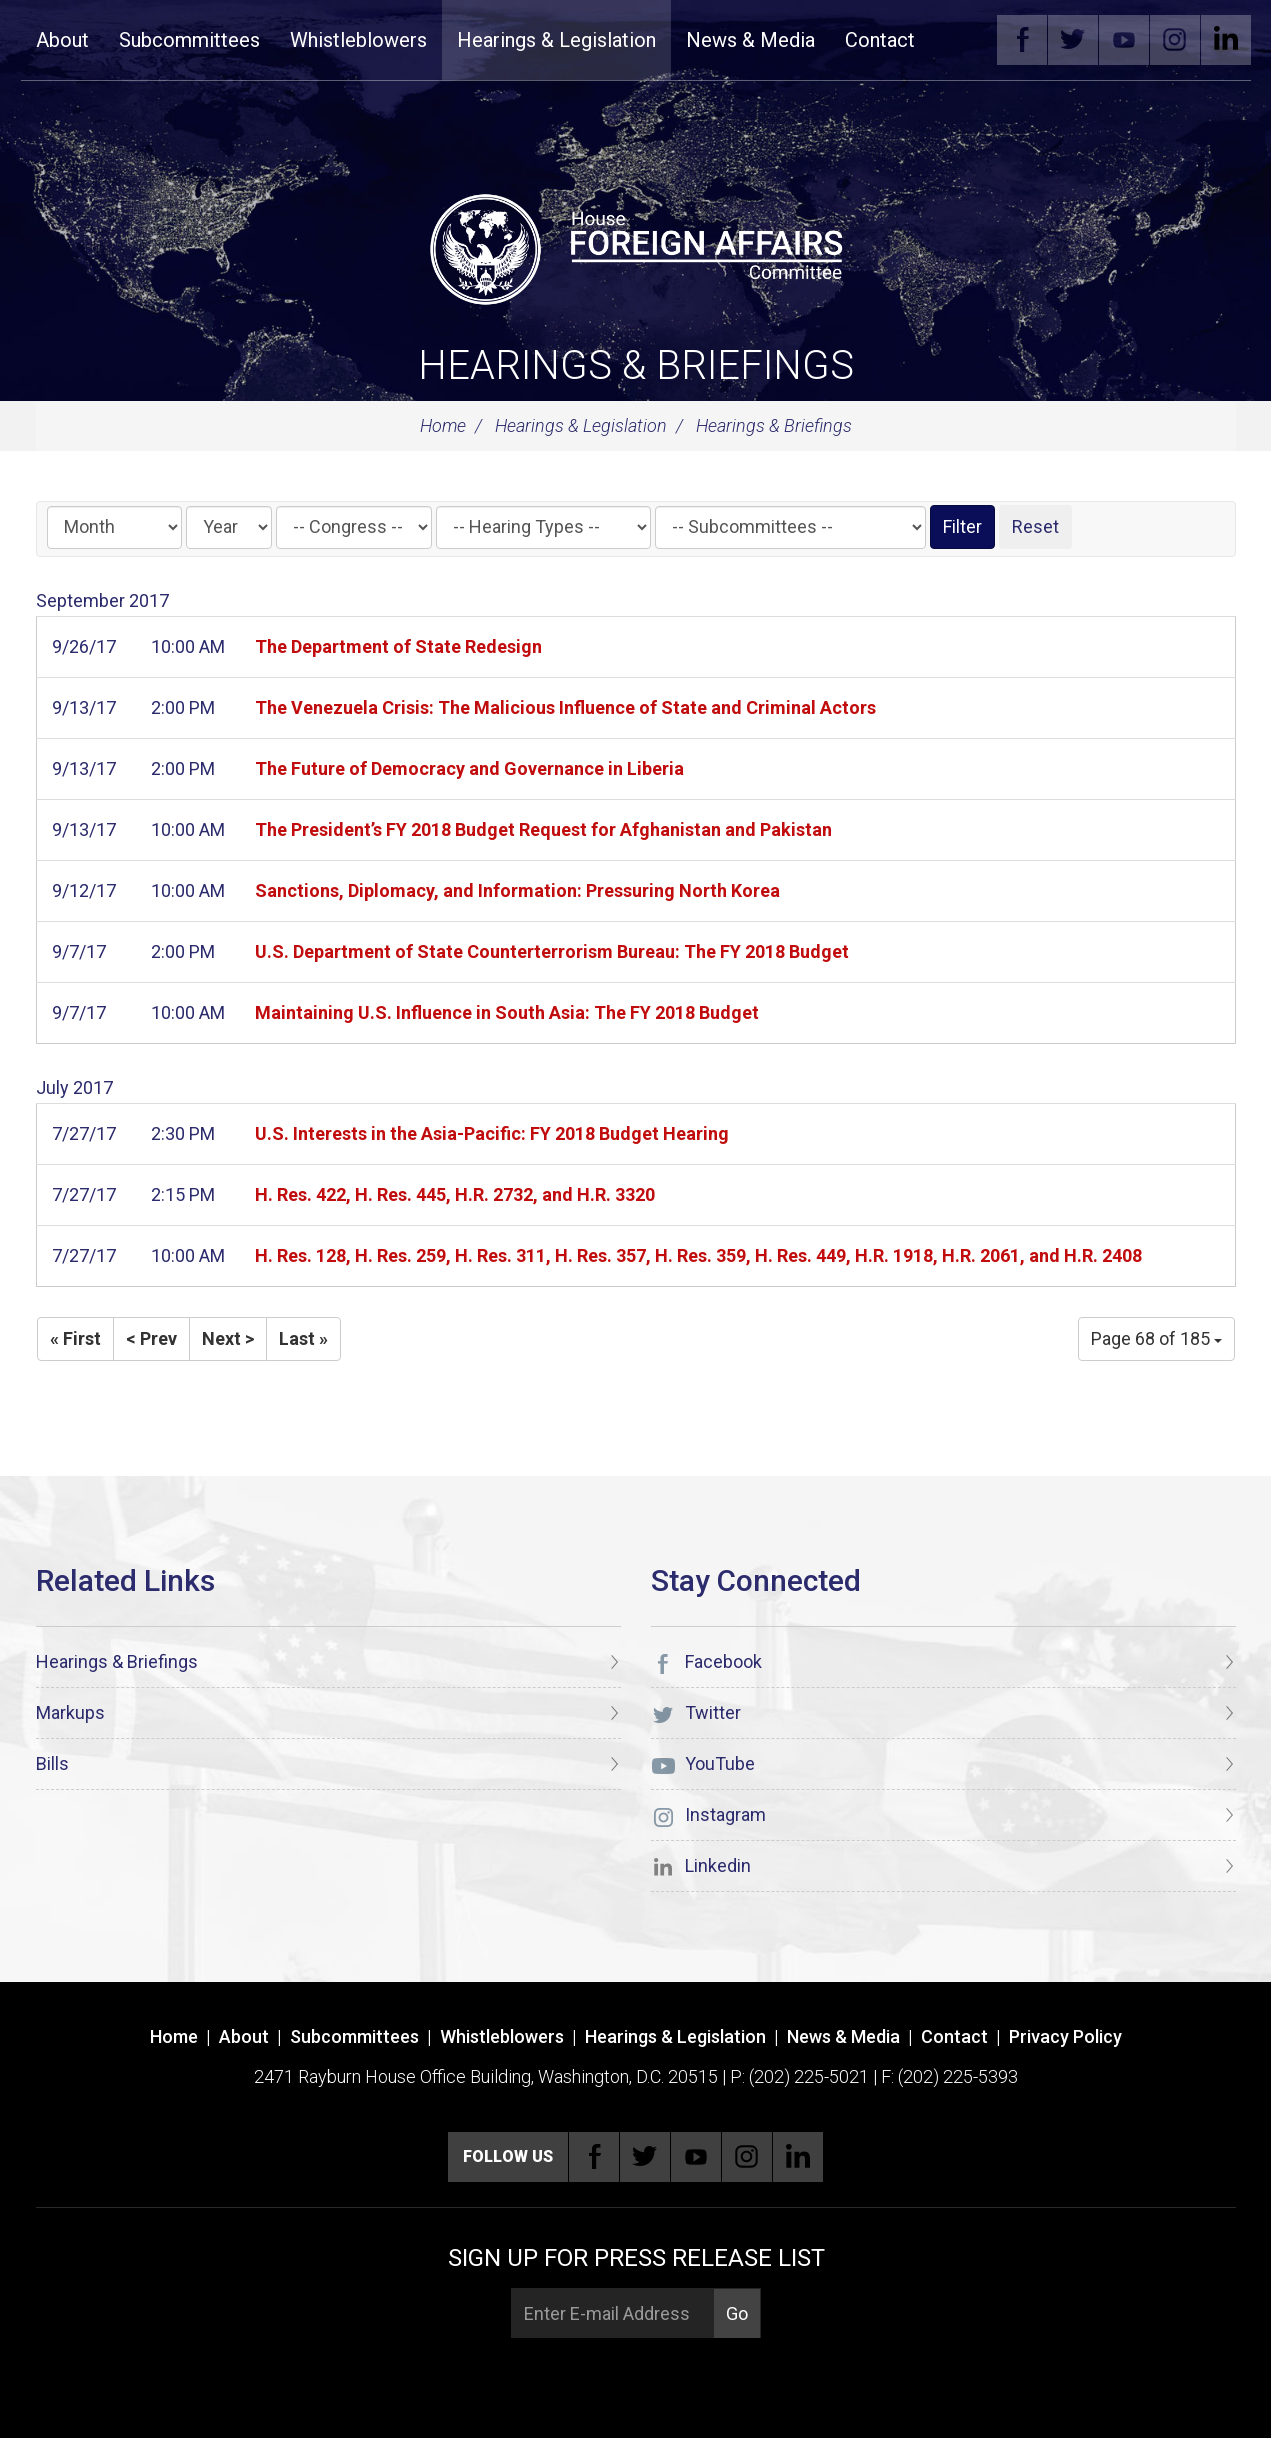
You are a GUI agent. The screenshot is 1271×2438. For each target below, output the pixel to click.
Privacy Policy (1065, 2036)
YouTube (1124, 40)
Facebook (1022, 40)
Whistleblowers (358, 40)
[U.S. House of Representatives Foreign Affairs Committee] (636, 246)
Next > (228, 1338)
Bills (52, 1763)
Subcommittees (189, 40)
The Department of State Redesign (398, 646)
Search (960, 40)
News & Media (750, 40)
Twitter (1073, 40)
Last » (303, 1338)
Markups (70, 1712)
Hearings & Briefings (636, 365)
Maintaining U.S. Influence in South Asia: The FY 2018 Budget (507, 1012)
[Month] (114, 527)
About (62, 40)
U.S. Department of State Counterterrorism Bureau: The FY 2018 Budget (552, 951)
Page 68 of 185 (1156, 1338)
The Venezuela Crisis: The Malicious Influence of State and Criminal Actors (565, 707)
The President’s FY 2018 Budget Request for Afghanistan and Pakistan (543, 829)
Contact (880, 40)
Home (443, 425)
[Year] (229, 527)
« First (75, 1338)
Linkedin (1226, 40)
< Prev (151, 1338)
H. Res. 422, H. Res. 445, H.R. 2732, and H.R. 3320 (455, 1194)
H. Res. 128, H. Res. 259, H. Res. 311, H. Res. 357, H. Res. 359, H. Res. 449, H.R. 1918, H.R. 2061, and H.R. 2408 (698, 1255)
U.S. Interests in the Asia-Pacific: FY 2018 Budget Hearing (492, 1133)
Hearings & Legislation (556, 40)
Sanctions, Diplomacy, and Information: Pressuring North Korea (517, 890)
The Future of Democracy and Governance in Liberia (469, 768)
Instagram (1175, 40)
